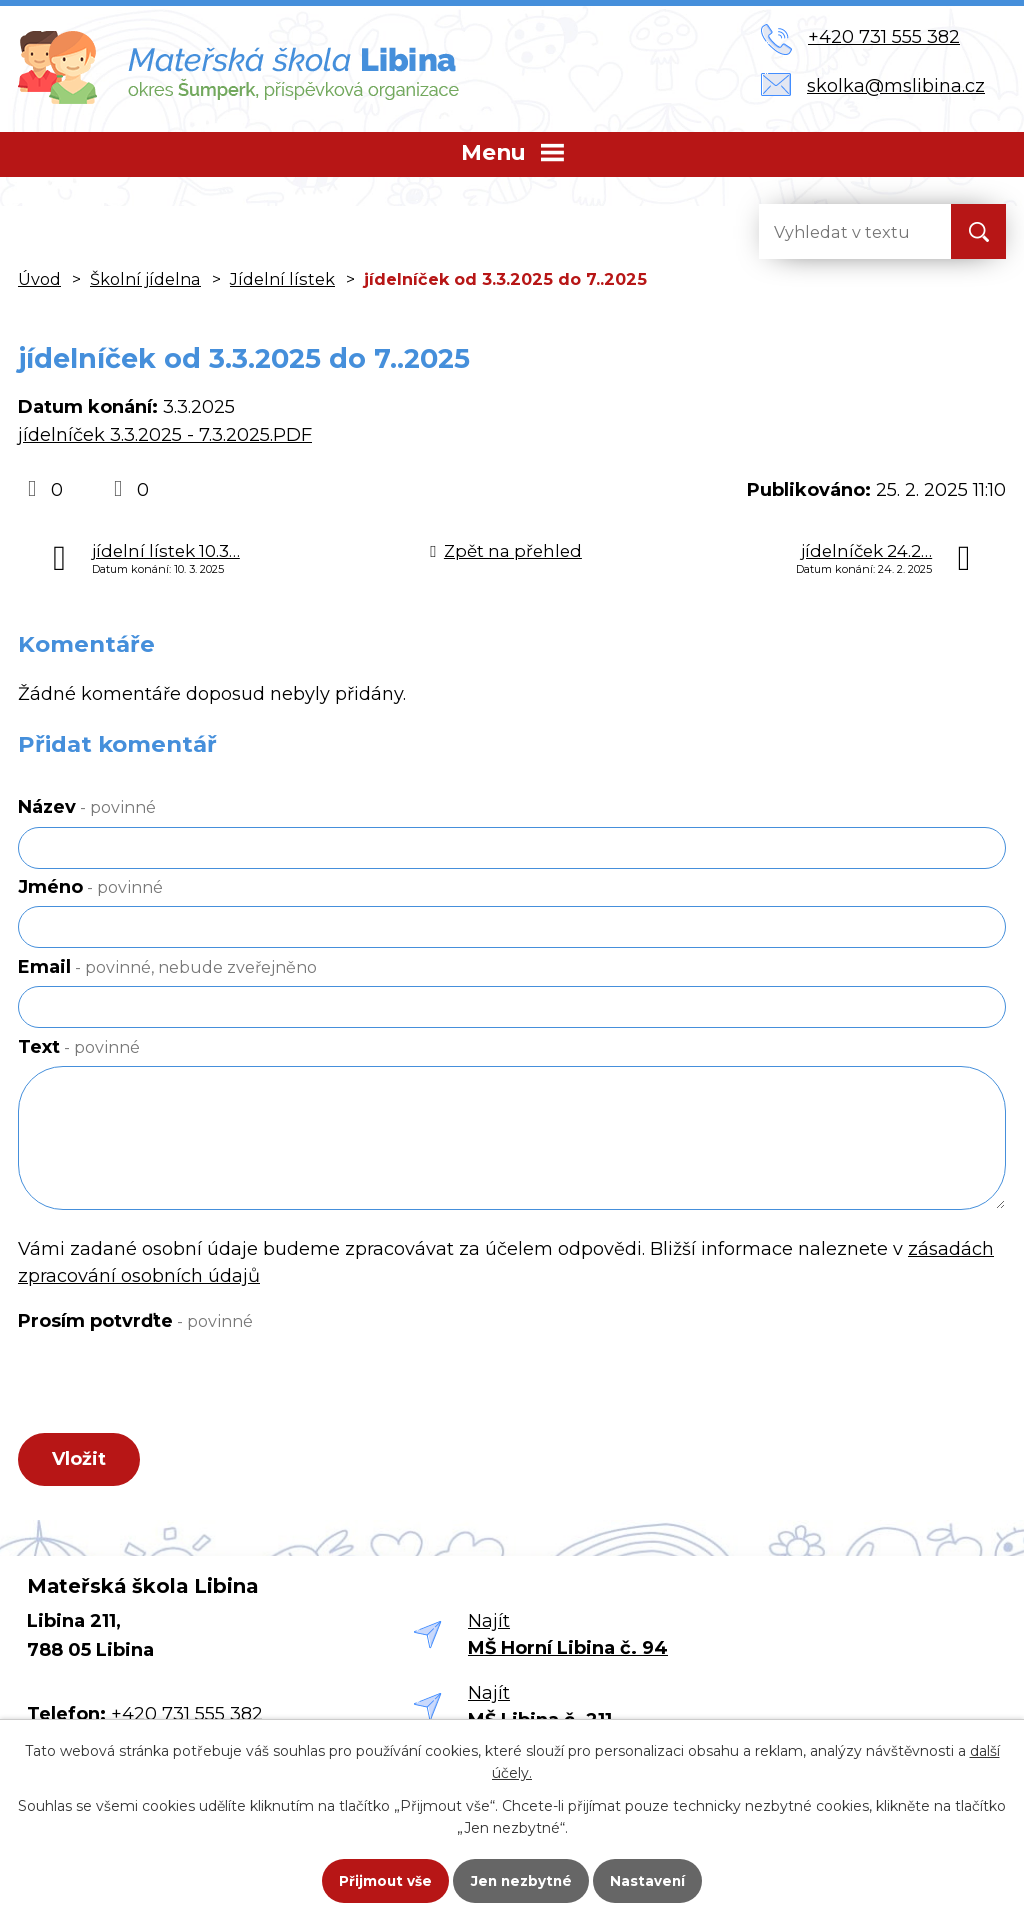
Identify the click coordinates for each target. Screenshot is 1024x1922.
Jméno (90, 887)
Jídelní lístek (282, 279)
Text (79, 1047)
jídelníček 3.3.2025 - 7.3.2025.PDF (165, 435)
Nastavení (658, 1878)
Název (87, 807)
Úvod (39, 279)
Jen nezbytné (521, 1878)
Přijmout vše (376, 1878)
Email (167, 967)
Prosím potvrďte (135, 1321)
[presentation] (161, 1388)
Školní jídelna (145, 279)
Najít (568, 1638)
